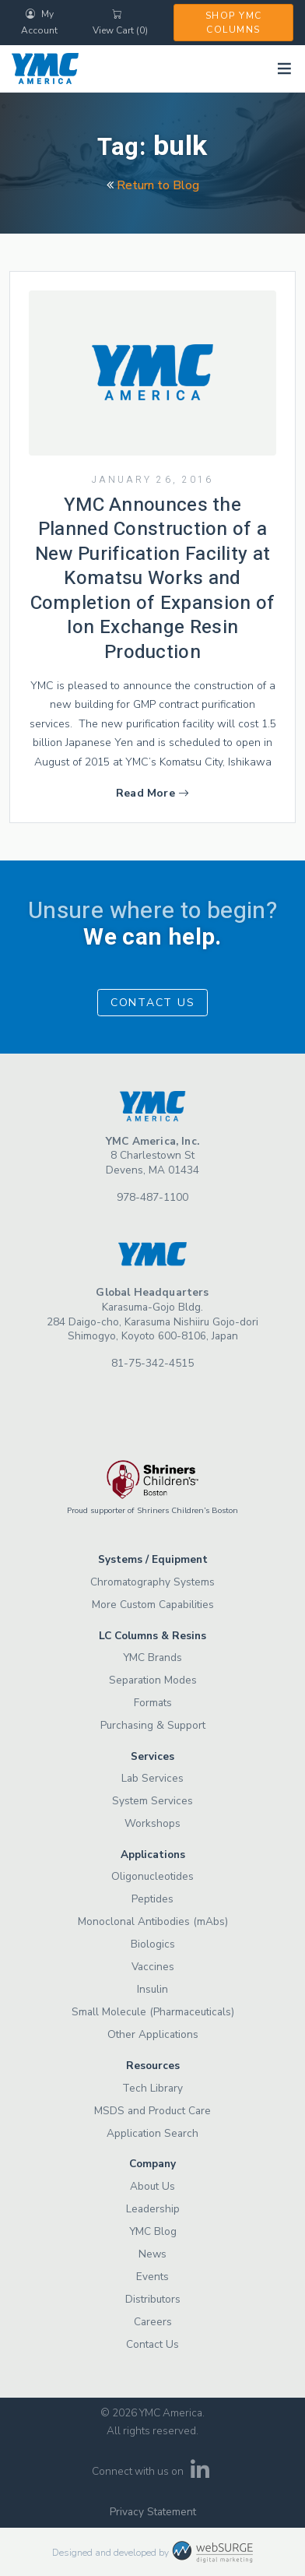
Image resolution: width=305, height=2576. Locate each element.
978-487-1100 (152, 1197)
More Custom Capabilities (153, 1604)
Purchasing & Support (152, 1725)
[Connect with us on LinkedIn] (200, 2474)
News (152, 2254)
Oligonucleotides (152, 1876)
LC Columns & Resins (152, 1636)
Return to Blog (153, 185)
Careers (153, 2321)
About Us (152, 2186)
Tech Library (152, 2088)
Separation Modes (153, 1680)
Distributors (153, 2299)
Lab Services (152, 1778)
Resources (153, 2065)
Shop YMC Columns (233, 22)
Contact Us (152, 1002)
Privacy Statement (153, 2511)
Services (152, 1756)
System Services (152, 1800)
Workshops (152, 1823)
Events (152, 2276)
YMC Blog (153, 2231)
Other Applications (152, 2034)
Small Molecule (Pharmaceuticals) (153, 2011)
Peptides (152, 1899)
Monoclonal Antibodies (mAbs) (153, 1921)
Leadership (153, 2208)
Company (152, 2164)
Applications (153, 1854)
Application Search (152, 2133)
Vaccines (152, 1966)
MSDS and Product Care (152, 2110)
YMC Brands (152, 1657)
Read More (152, 793)
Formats (153, 1702)
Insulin (152, 1989)
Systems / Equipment (153, 1559)
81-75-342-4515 (152, 1363)
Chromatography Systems (152, 1582)
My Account (39, 22)
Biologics (153, 1944)
